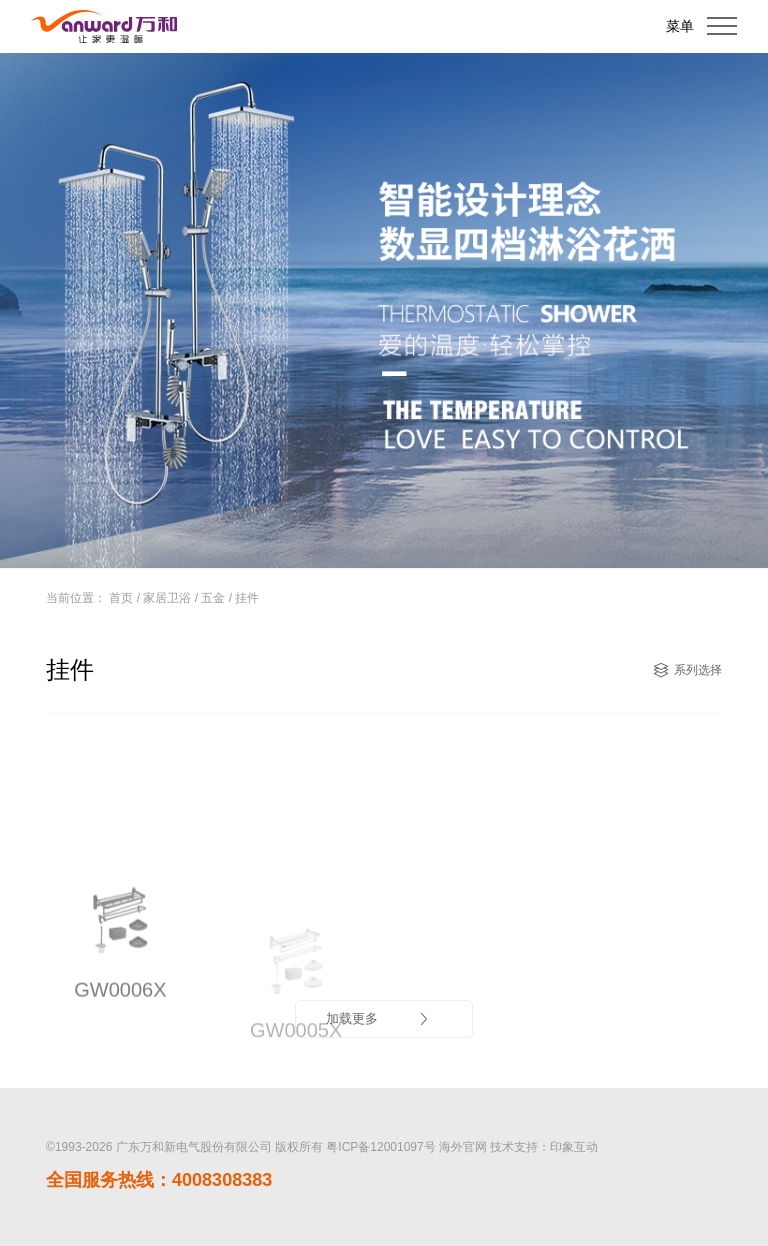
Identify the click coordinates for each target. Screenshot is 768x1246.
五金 (213, 598)
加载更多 (379, 1019)
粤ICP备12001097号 (380, 1147)
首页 (121, 598)
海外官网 (463, 1147)
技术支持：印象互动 (544, 1147)
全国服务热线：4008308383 (159, 1180)
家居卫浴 (167, 598)
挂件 (247, 598)
